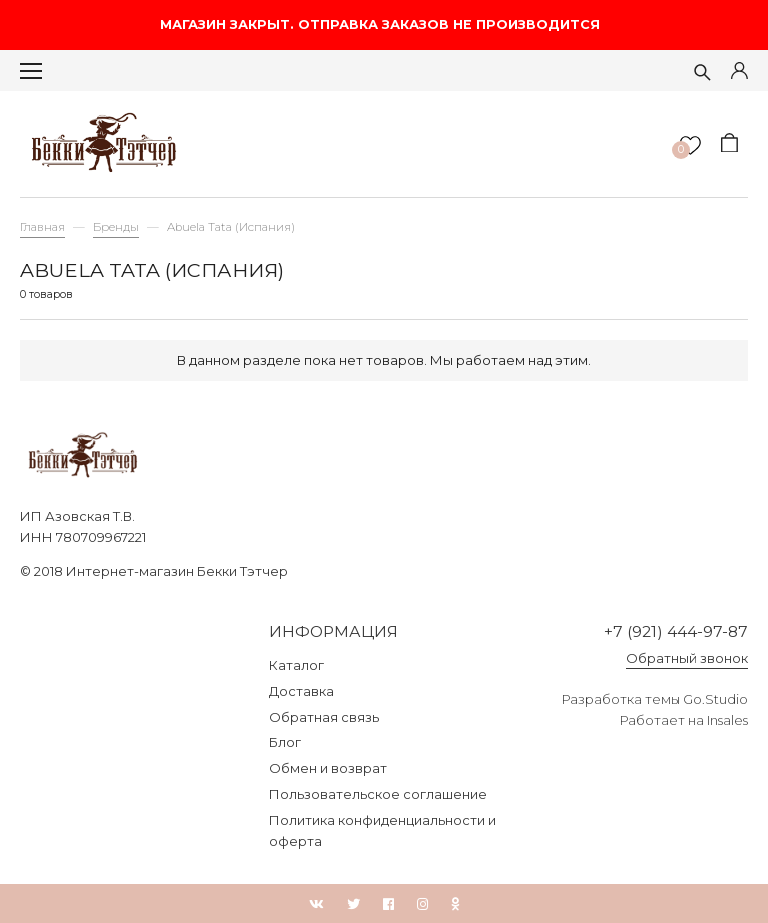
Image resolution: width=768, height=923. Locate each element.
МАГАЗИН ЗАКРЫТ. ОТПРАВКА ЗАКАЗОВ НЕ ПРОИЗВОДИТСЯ (384, 24)
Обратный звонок (687, 658)
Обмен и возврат (328, 768)
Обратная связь (324, 717)
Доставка (301, 691)
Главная (42, 227)
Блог (285, 742)
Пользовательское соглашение (378, 794)
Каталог (296, 665)
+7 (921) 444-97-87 (676, 631)
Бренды (116, 227)
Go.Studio (715, 699)
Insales (727, 720)
